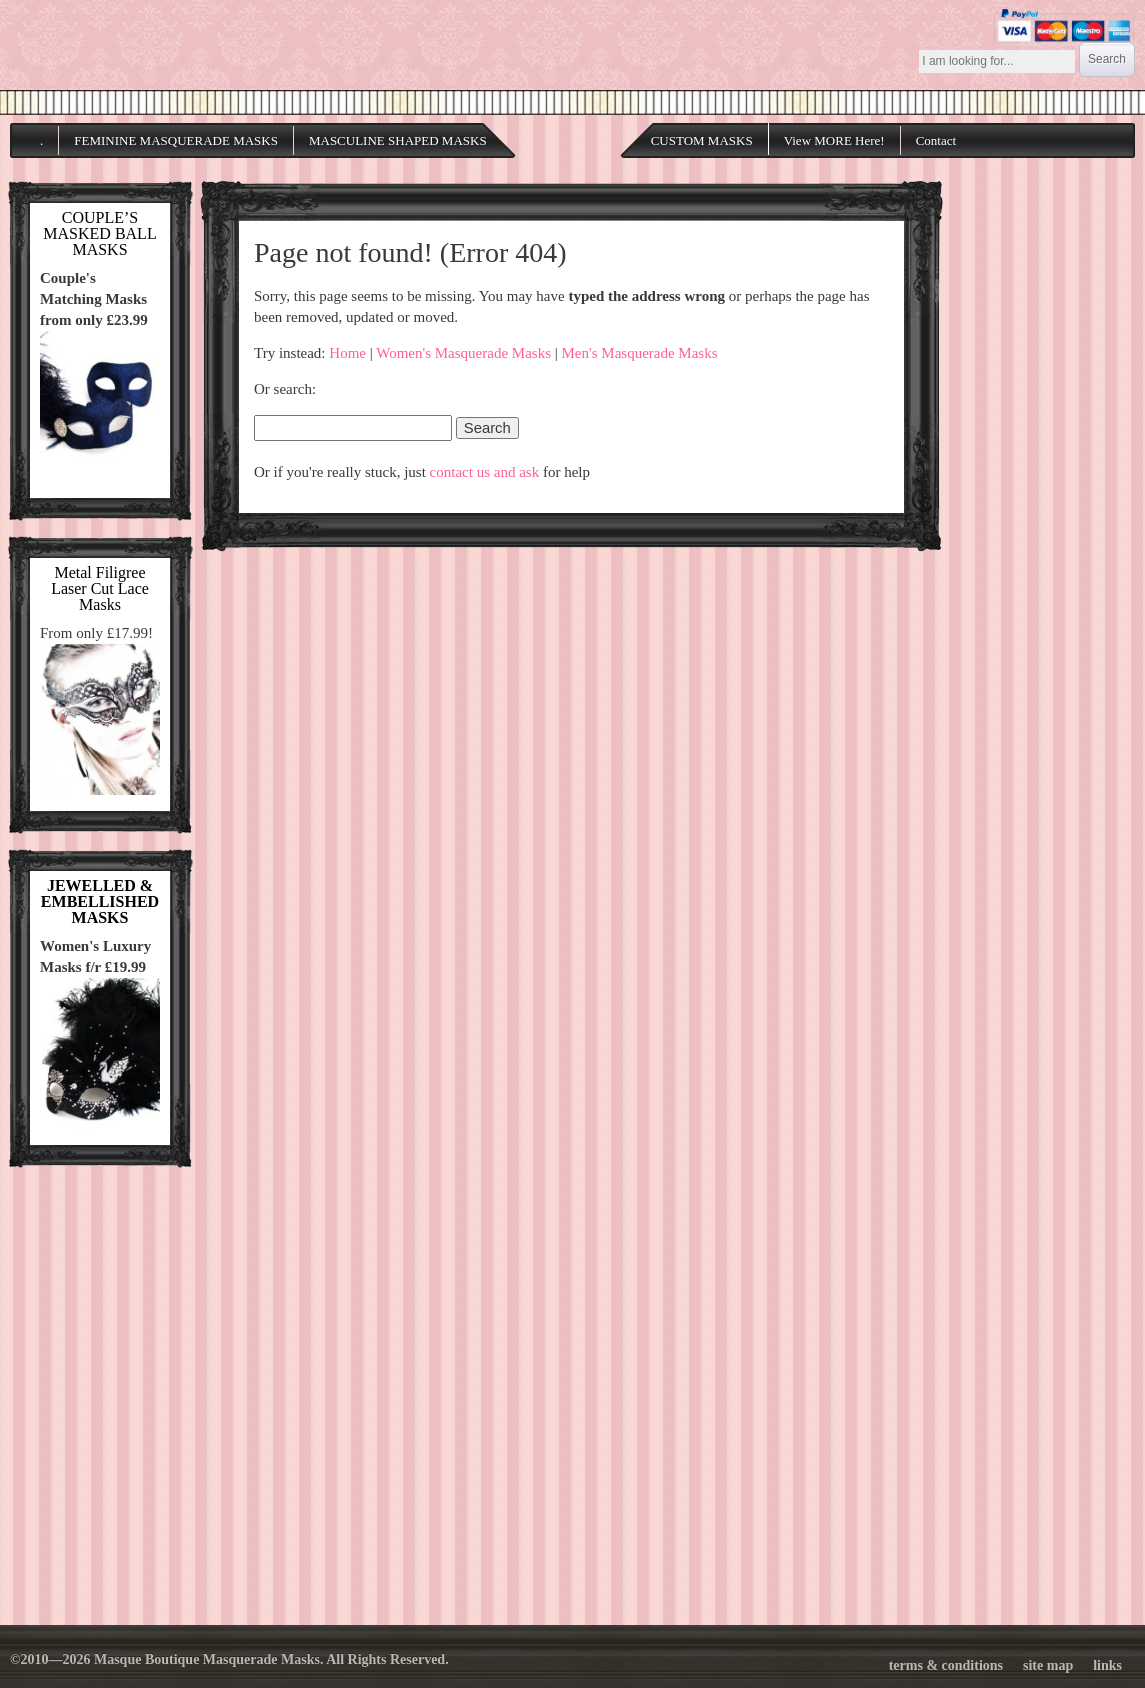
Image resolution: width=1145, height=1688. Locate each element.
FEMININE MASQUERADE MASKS (176, 140)
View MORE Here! (834, 140)
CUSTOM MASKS (702, 140)
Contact (936, 140)
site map (1048, 1665)
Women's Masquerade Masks (463, 353)
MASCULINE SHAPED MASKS (398, 140)
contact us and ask (485, 472)
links (1107, 1665)
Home (347, 353)
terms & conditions (946, 1665)
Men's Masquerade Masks (640, 353)
